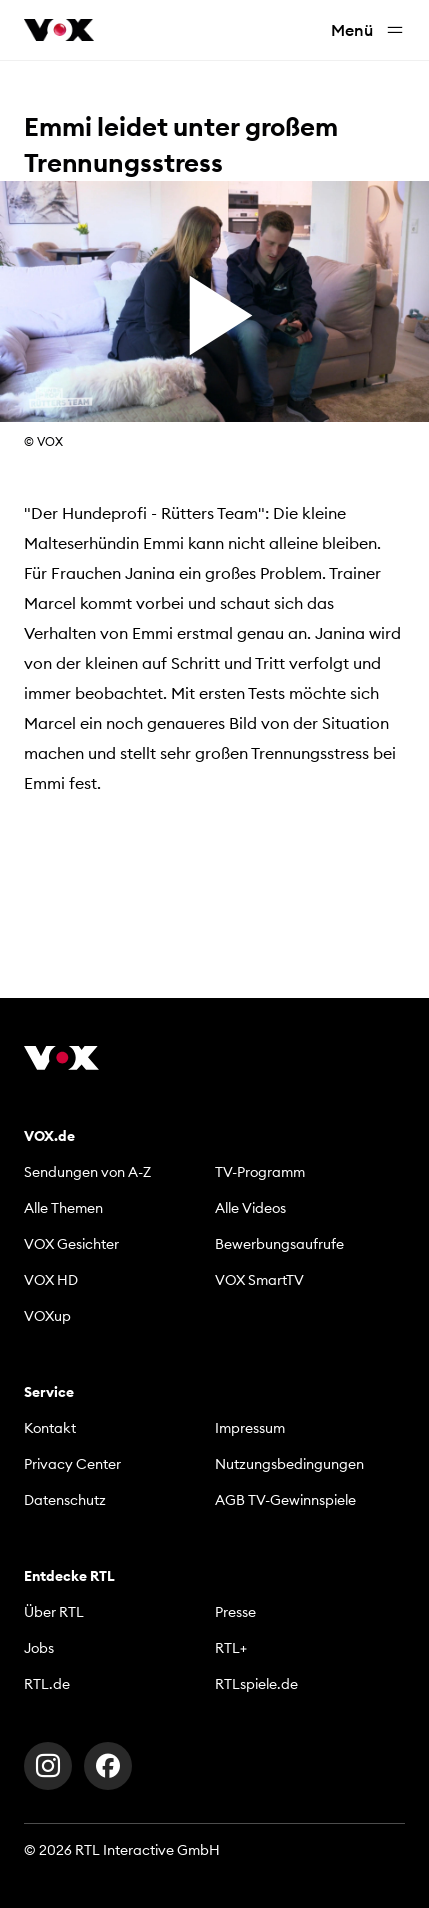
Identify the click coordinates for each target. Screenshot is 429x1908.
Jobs (39, 1648)
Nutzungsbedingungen (289, 1464)
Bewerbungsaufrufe (279, 1244)
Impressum (250, 1428)
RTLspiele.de (256, 1684)
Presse (235, 1612)
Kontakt (50, 1428)
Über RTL (54, 1612)
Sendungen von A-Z (87, 1172)
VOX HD (51, 1280)
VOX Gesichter (71, 1244)
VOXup (47, 1316)
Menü (368, 30)
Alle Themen (63, 1208)
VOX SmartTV (259, 1280)
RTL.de (47, 1684)
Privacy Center (72, 1464)
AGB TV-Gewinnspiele (285, 1500)
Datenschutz (65, 1500)
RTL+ (231, 1648)
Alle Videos (250, 1208)
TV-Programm (260, 1172)
